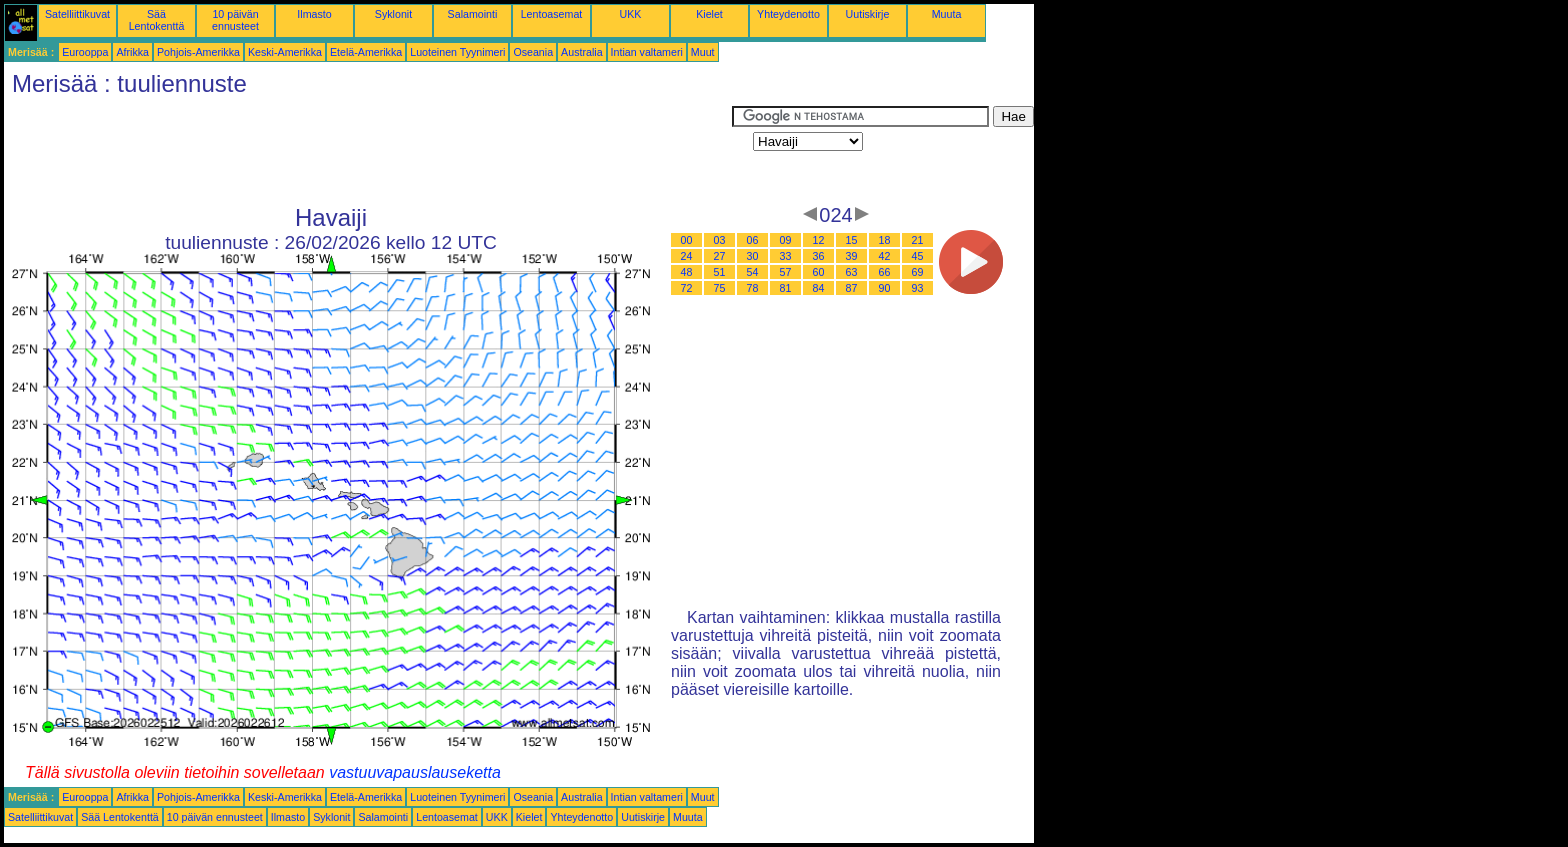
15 (852, 240)
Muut (703, 52)
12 (819, 240)
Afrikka (132, 52)
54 (753, 272)
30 (753, 256)
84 (819, 288)
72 (687, 288)
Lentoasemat (552, 14)
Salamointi (473, 14)
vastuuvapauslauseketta (415, 772)
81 (786, 288)
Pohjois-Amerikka (198, 52)
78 (753, 288)
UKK (631, 14)
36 (819, 256)
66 (885, 272)
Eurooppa (85, 52)
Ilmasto (314, 14)
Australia (581, 52)
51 (720, 272)
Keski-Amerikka (285, 52)
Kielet (709, 14)
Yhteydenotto (788, 14)
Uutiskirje (868, 14)
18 (885, 240)
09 (786, 240)
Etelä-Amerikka (366, 52)
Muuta (947, 14)
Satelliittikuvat (77, 14)
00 (687, 240)
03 (720, 240)
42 (885, 256)
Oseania (533, 52)
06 (753, 240)
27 (720, 256)
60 (819, 272)
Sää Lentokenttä (157, 20)
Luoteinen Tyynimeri (457, 52)
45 (918, 256)
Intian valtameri (647, 52)
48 (687, 272)
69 (918, 272)
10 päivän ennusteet (235, 20)
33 (786, 256)
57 (786, 272)
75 (720, 288)
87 (852, 288)
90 (885, 288)
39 (852, 256)
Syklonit (393, 14)
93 (918, 288)
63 (852, 272)
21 (918, 240)
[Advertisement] (368, 151)
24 (687, 256)
